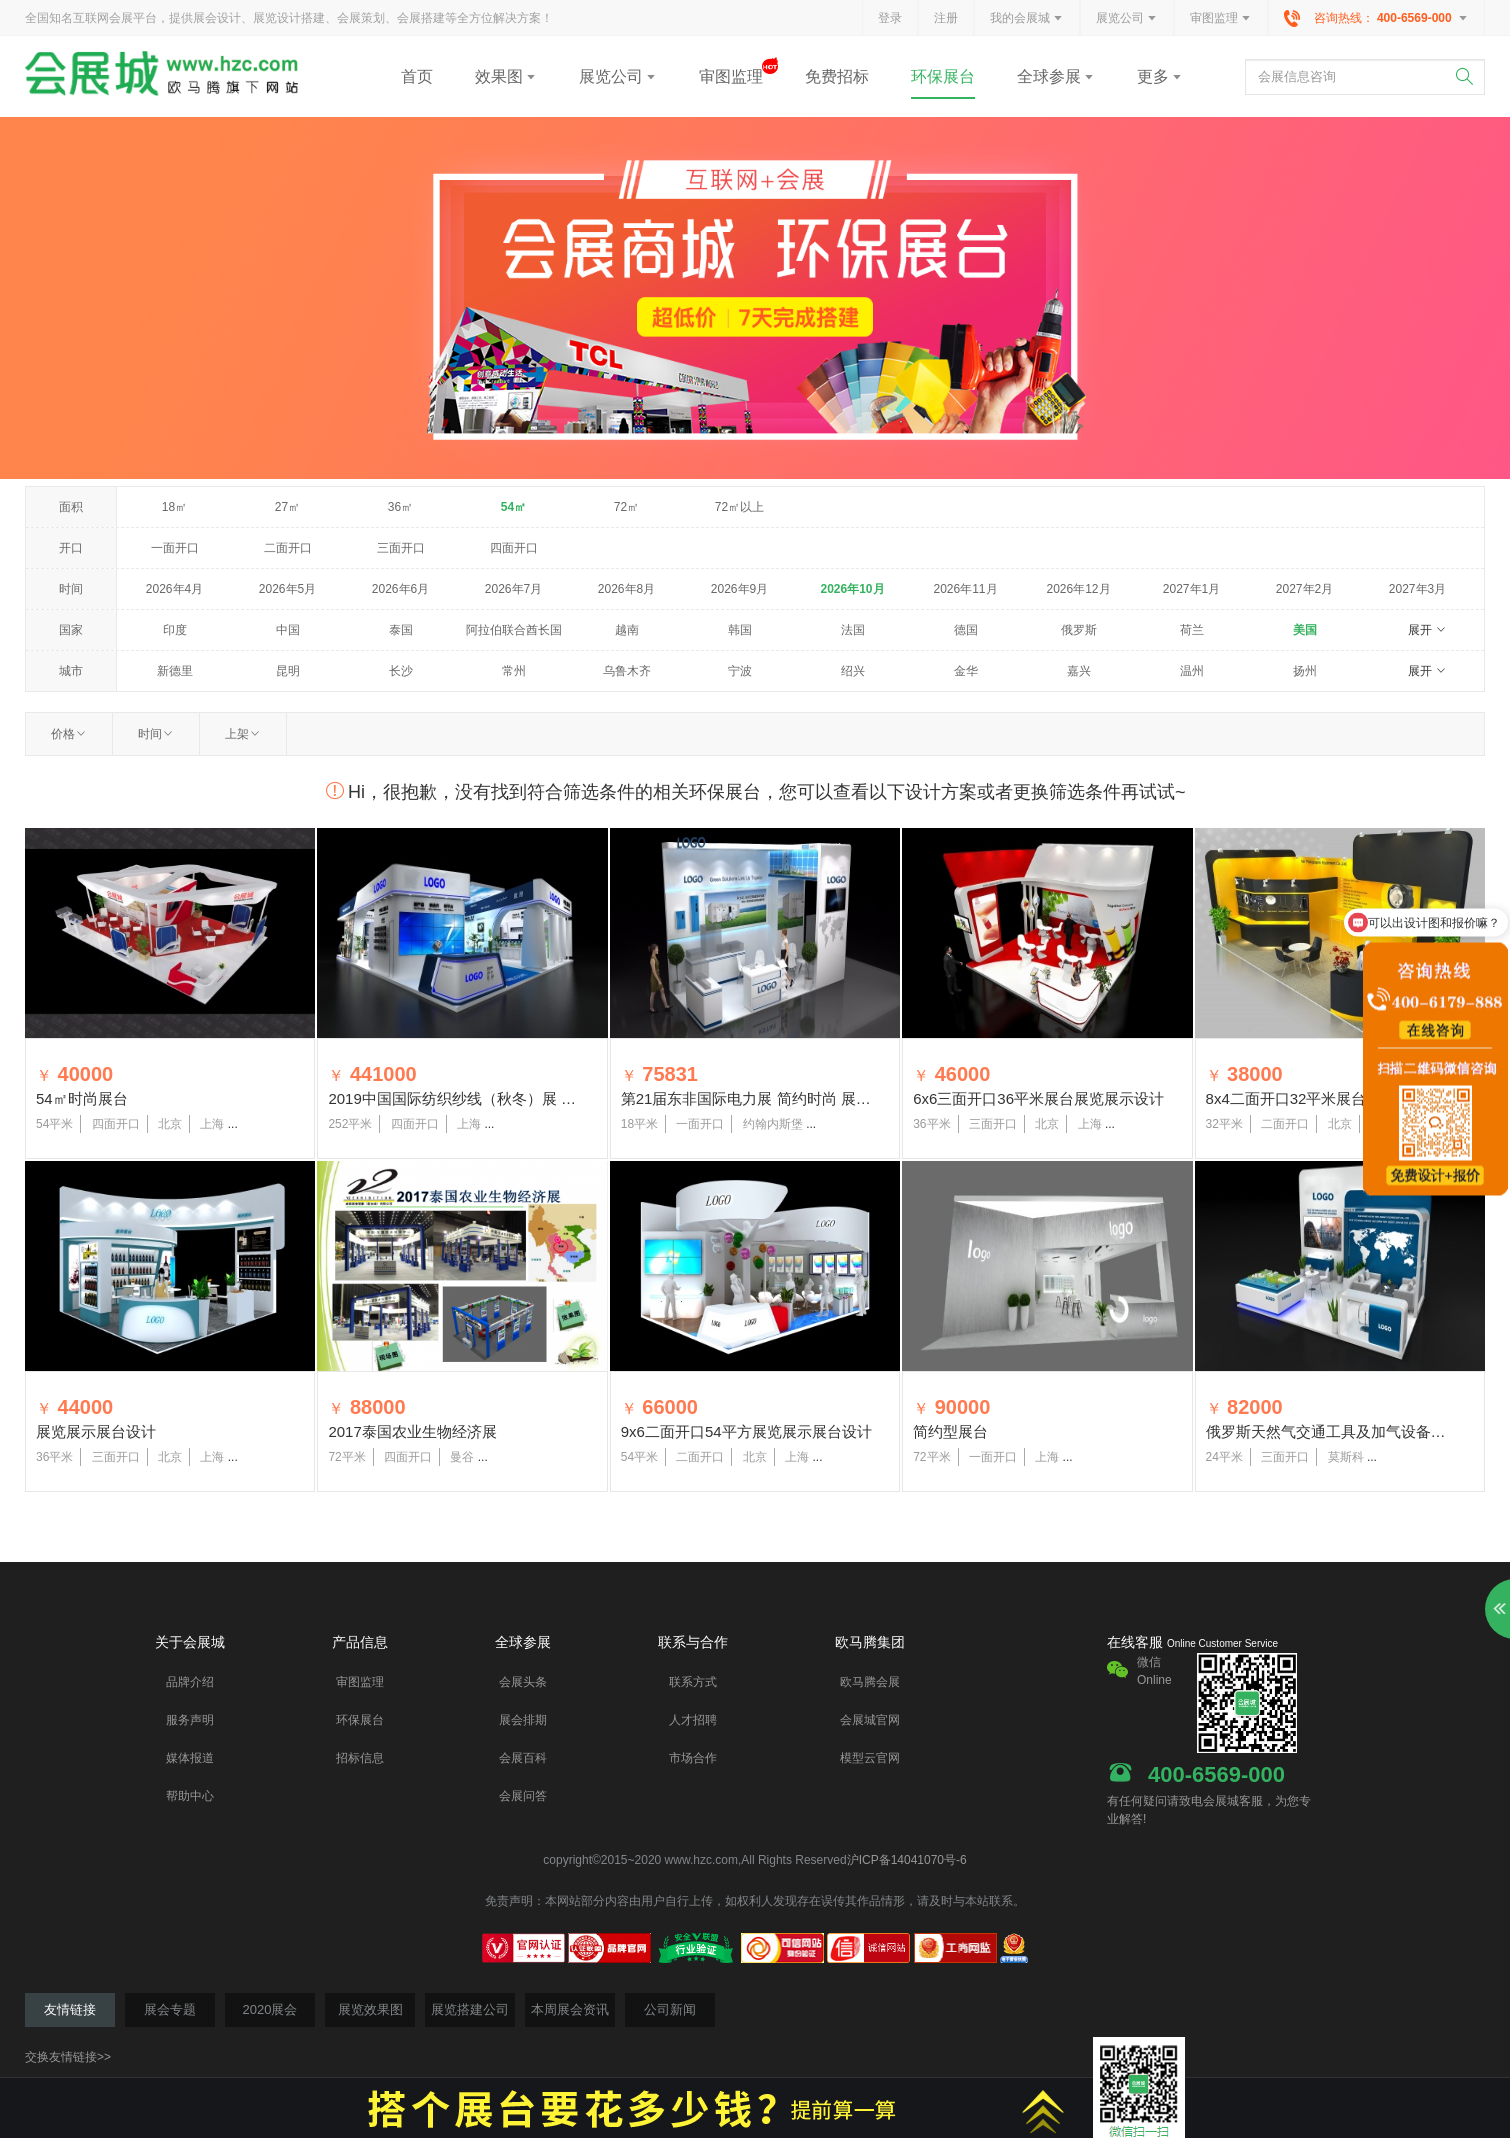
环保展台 (943, 76)
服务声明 (190, 1720)
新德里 (175, 671)
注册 (946, 18)
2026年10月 (852, 589)
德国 (966, 630)
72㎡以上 (739, 507)
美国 (1305, 630)
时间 (156, 734)
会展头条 (523, 1682)
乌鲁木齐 (627, 671)
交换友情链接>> (68, 2057)
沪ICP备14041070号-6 (907, 1860)
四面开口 (514, 548)
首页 (417, 76)
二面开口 (288, 548)
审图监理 (1221, 19)
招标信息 (360, 1758)
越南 (627, 630)
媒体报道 (190, 1758)
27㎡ (287, 507)
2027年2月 (1304, 589)
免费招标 (837, 76)
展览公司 (1127, 19)
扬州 (1305, 671)
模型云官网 (870, 1758)
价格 (69, 734)
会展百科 (523, 1758)
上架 (243, 734)
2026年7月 (513, 589)
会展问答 (523, 1796)
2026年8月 (626, 589)
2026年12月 (1078, 589)
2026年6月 (400, 589)
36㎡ (400, 507)
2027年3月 (1417, 589)
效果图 (506, 76)
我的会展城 (1027, 19)
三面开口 (401, 548)
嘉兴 (1079, 671)
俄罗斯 (1079, 630)
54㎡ (513, 507)
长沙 (401, 671)
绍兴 (853, 671)
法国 (853, 630)
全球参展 (1056, 76)
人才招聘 (693, 1720)
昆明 (288, 671)
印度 (175, 630)
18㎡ (174, 507)
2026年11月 (965, 589)
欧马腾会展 (870, 1682)
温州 (1192, 671)
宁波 (740, 671)
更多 (1160, 76)
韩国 (740, 630)
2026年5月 (287, 589)
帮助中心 (190, 1796)
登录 (890, 18)
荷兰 (1192, 630)
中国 (288, 630)
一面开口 (175, 548)
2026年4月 (174, 589)
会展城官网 (870, 1720)
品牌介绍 (190, 1682)
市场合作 (693, 1758)
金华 (966, 671)
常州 (514, 671)
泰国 (401, 630)
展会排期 (523, 1720)
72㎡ (626, 507)
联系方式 (693, 1682)
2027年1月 (1191, 589)
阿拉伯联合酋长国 (514, 630)
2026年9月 (739, 589)
